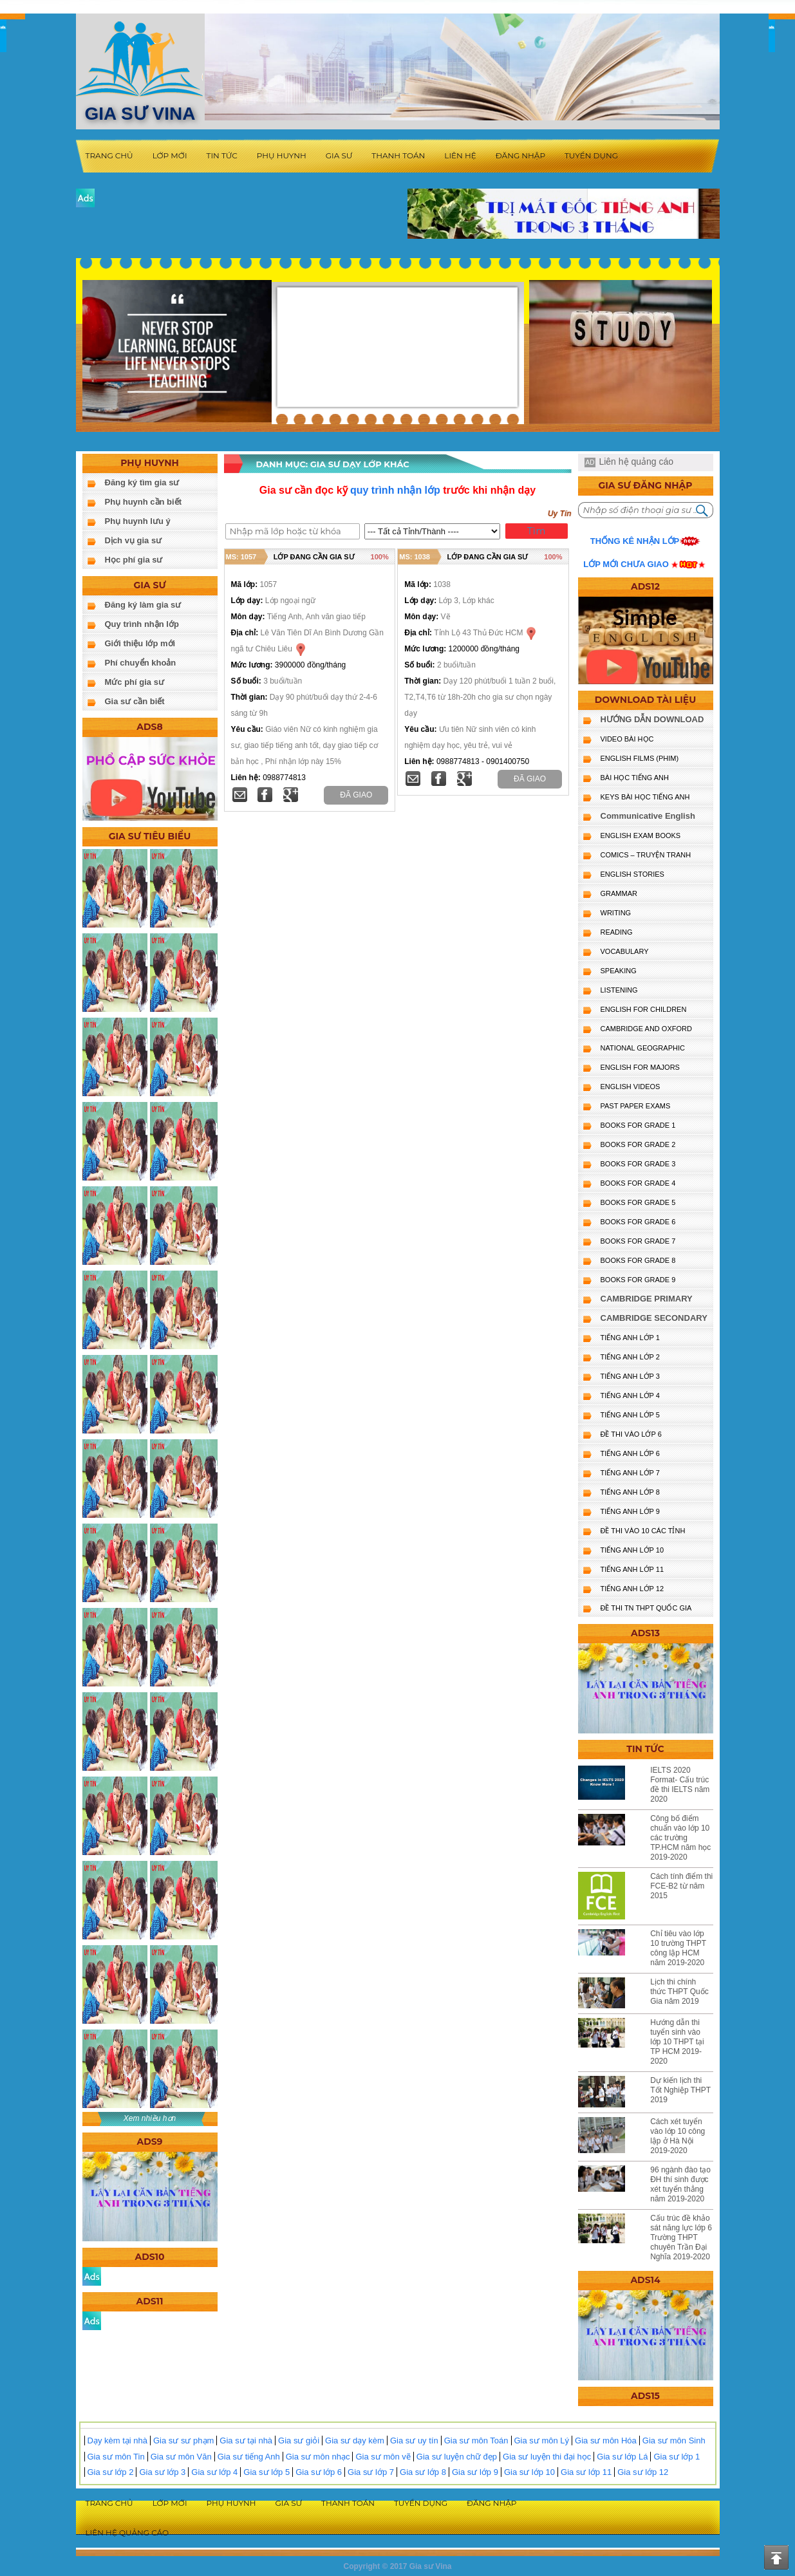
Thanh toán (398, 155)
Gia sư (339, 155)
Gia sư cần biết (135, 701)
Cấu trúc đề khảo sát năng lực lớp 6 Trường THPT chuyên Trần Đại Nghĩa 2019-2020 (681, 2237)
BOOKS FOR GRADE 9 (638, 1279)
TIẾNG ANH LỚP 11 (632, 1569)
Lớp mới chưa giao (626, 564)
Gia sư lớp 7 (371, 2472)
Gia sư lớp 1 (676, 2456)
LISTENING (619, 990)
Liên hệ (460, 155)
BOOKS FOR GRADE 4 (638, 1183)
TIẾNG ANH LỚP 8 (630, 1492)
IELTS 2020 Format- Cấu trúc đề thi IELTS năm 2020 (679, 1785)
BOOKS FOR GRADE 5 (638, 1202)
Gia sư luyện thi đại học (547, 2456)
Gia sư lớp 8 (423, 2472)
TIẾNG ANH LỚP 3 (630, 1376)
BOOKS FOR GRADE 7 (638, 1241)
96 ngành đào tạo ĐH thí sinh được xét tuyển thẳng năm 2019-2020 (680, 2184)
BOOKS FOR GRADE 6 (638, 1222)
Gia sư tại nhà (246, 2440)
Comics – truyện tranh (646, 855)
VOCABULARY (625, 951)
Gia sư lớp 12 (642, 2472)
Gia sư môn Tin (116, 2456)
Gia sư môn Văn (181, 2456)
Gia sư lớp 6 (318, 2472)
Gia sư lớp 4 (214, 2472)
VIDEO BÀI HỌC (627, 739)
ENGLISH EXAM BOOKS (641, 835)
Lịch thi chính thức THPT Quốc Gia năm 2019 (679, 1991)
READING (617, 932)
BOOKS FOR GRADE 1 (638, 1125)
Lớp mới (170, 155)
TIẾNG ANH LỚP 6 (630, 1453)
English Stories (632, 874)
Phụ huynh (281, 155)
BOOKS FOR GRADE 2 (638, 1144)
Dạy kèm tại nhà (117, 2440)
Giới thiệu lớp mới (140, 643)
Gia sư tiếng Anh (249, 2456)
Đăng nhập (520, 155)
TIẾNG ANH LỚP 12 (632, 1588)
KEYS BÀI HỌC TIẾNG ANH (645, 797)
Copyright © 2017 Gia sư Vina (397, 2566)
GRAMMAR (619, 893)
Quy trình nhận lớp (142, 624)
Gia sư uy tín (414, 2440)
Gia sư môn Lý (542, 2440)
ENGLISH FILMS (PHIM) (640, 758)
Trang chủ (109, 155)
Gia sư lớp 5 (266, 2472)
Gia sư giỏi (298, 2440)
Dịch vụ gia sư (133, 540)
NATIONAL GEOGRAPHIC (643, 1048)
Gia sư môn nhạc (318, 2456)
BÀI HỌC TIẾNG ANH (635, 777)
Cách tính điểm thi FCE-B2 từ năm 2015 (681, 1886)
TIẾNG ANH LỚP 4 (630, 1395)
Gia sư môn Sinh (674, 2440)
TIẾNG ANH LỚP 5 (630, 1415)
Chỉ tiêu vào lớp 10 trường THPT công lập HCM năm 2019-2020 (678, 1948)
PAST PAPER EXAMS (636, 1106)
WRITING (616, 913)
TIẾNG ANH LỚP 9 (630, 1511)
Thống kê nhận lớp (635, 541)
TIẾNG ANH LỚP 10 (632, 1550)
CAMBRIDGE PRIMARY (647, 1298)
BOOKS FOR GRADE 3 (638, 1164)
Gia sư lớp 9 (475, 2472)
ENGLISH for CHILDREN (644, 1009)
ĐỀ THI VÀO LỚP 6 (631, 1434)
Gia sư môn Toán (476, 2440)
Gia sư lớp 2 (111, 2472)
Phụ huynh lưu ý (138, 521)
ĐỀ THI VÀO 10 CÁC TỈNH (643, 1531)
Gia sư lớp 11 (586, 2472)
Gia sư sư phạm (183, 2440)
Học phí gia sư (134, 560)
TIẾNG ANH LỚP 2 (630, 1357)
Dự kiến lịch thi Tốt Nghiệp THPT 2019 (680, 2090)
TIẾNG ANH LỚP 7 (630, 1473)
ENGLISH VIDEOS (630, 1086)
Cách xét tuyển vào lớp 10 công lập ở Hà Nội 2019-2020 (677, 2136)
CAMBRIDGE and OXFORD (646, 1028)
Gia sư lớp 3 (162, 2472)
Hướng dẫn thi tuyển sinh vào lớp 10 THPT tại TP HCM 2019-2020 (677, 2042)
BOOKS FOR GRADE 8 (638, 1260)
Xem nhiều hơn (150, 2118)
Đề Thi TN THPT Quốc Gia (646, 1608)
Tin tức (222, 155)
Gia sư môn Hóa (606, 2440)
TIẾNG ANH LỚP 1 (630, 1337)
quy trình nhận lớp (395, 490)
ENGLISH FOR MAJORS (640, 1067)
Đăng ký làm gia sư (143, 605)
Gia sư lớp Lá (622, 2456)
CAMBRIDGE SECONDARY (654, 1318)
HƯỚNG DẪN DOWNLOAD (652, 719)
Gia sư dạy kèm (354, 2440)
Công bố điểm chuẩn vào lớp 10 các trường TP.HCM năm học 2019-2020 (680, 1838)
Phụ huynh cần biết (143, 502)
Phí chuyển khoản (140, 662)
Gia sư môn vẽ (382, 2456)
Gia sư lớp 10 (529, 2472)
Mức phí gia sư (134, 682)
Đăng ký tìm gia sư (142, 482)
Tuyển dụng (591, 155)
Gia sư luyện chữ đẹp (456, 2456)
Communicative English (648, 816)
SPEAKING (619, 971)
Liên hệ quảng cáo (636, 461)
